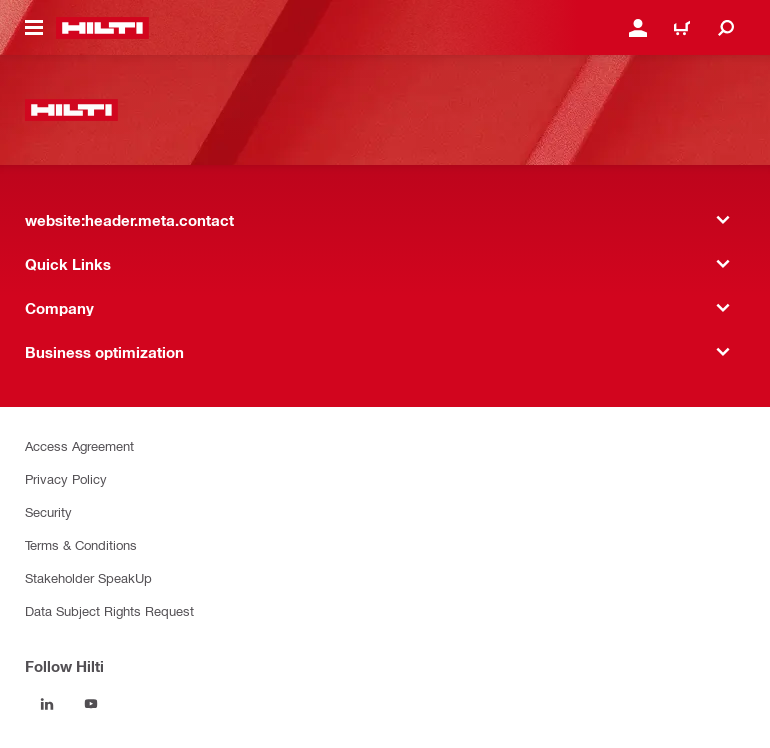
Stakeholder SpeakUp (88, 577)
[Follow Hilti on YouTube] (91, 704)
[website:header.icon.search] (726, 28)
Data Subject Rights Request (109, 610)
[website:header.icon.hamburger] (34, 28)
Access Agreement (79, 445)
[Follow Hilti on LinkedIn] (47, 704)
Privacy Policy (66, 478)
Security (48, 511)
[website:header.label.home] (102, 28)
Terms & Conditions (81, 544)
